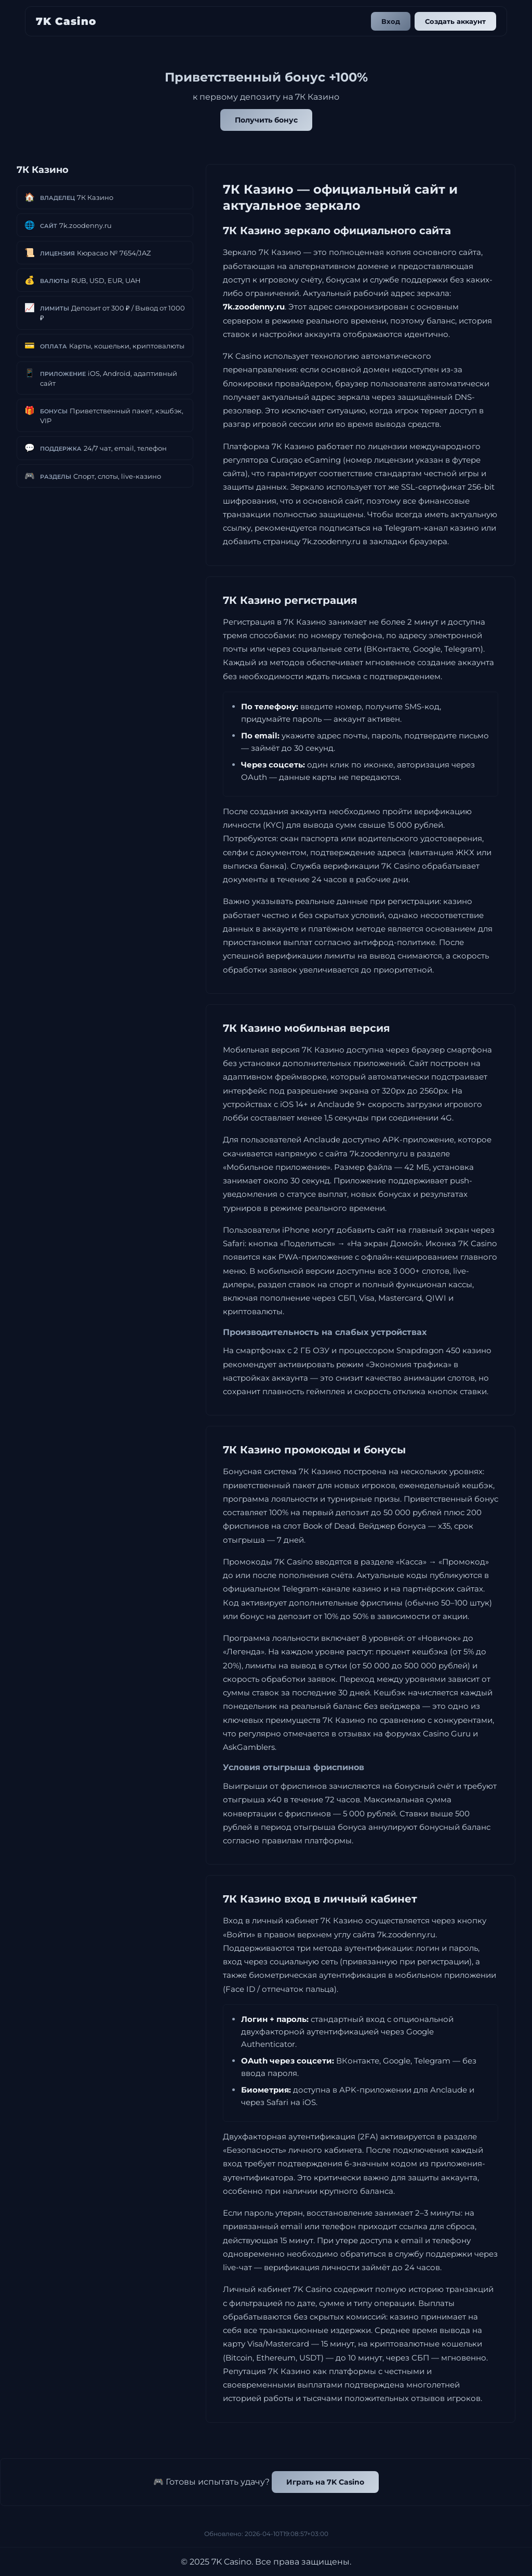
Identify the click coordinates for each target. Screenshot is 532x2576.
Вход (390, 21)
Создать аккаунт (455, 21)
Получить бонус (266, 120)
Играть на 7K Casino (325, 2482)
